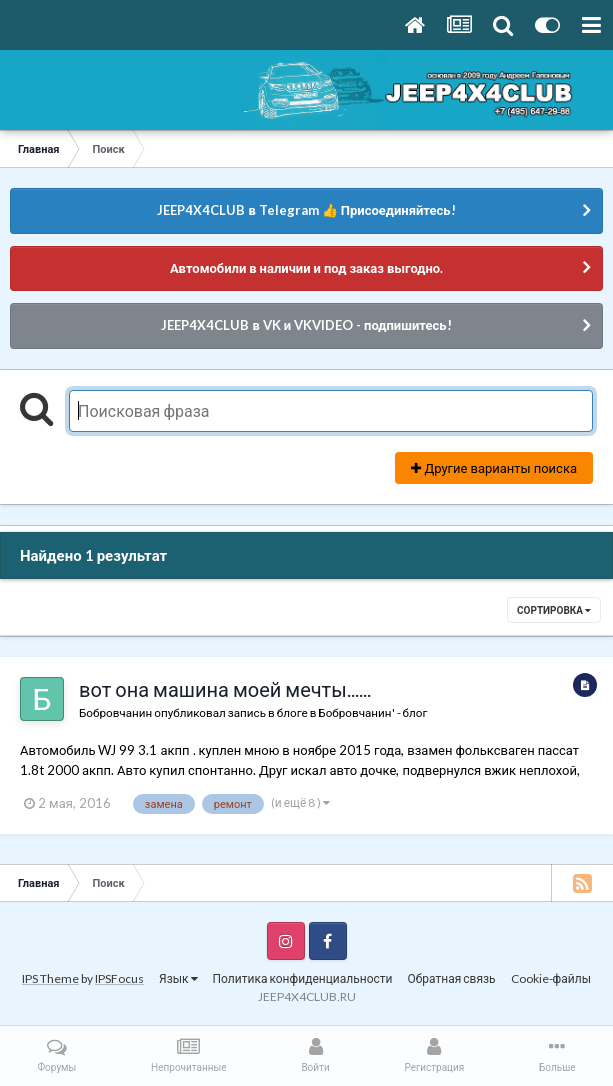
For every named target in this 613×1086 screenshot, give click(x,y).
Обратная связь (451, 978)
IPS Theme (50, 978)
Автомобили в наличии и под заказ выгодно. (306, 268)
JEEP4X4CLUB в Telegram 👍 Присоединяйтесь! (306, 210)
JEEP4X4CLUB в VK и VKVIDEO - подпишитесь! (306, 325)
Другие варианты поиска (494, 468)
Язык (178, 978)
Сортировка (554, 610)
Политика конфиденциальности (303, 978)
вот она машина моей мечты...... (225, 689)
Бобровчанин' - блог (372, 712)
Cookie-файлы (551, 978)
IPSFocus (119, 978)
